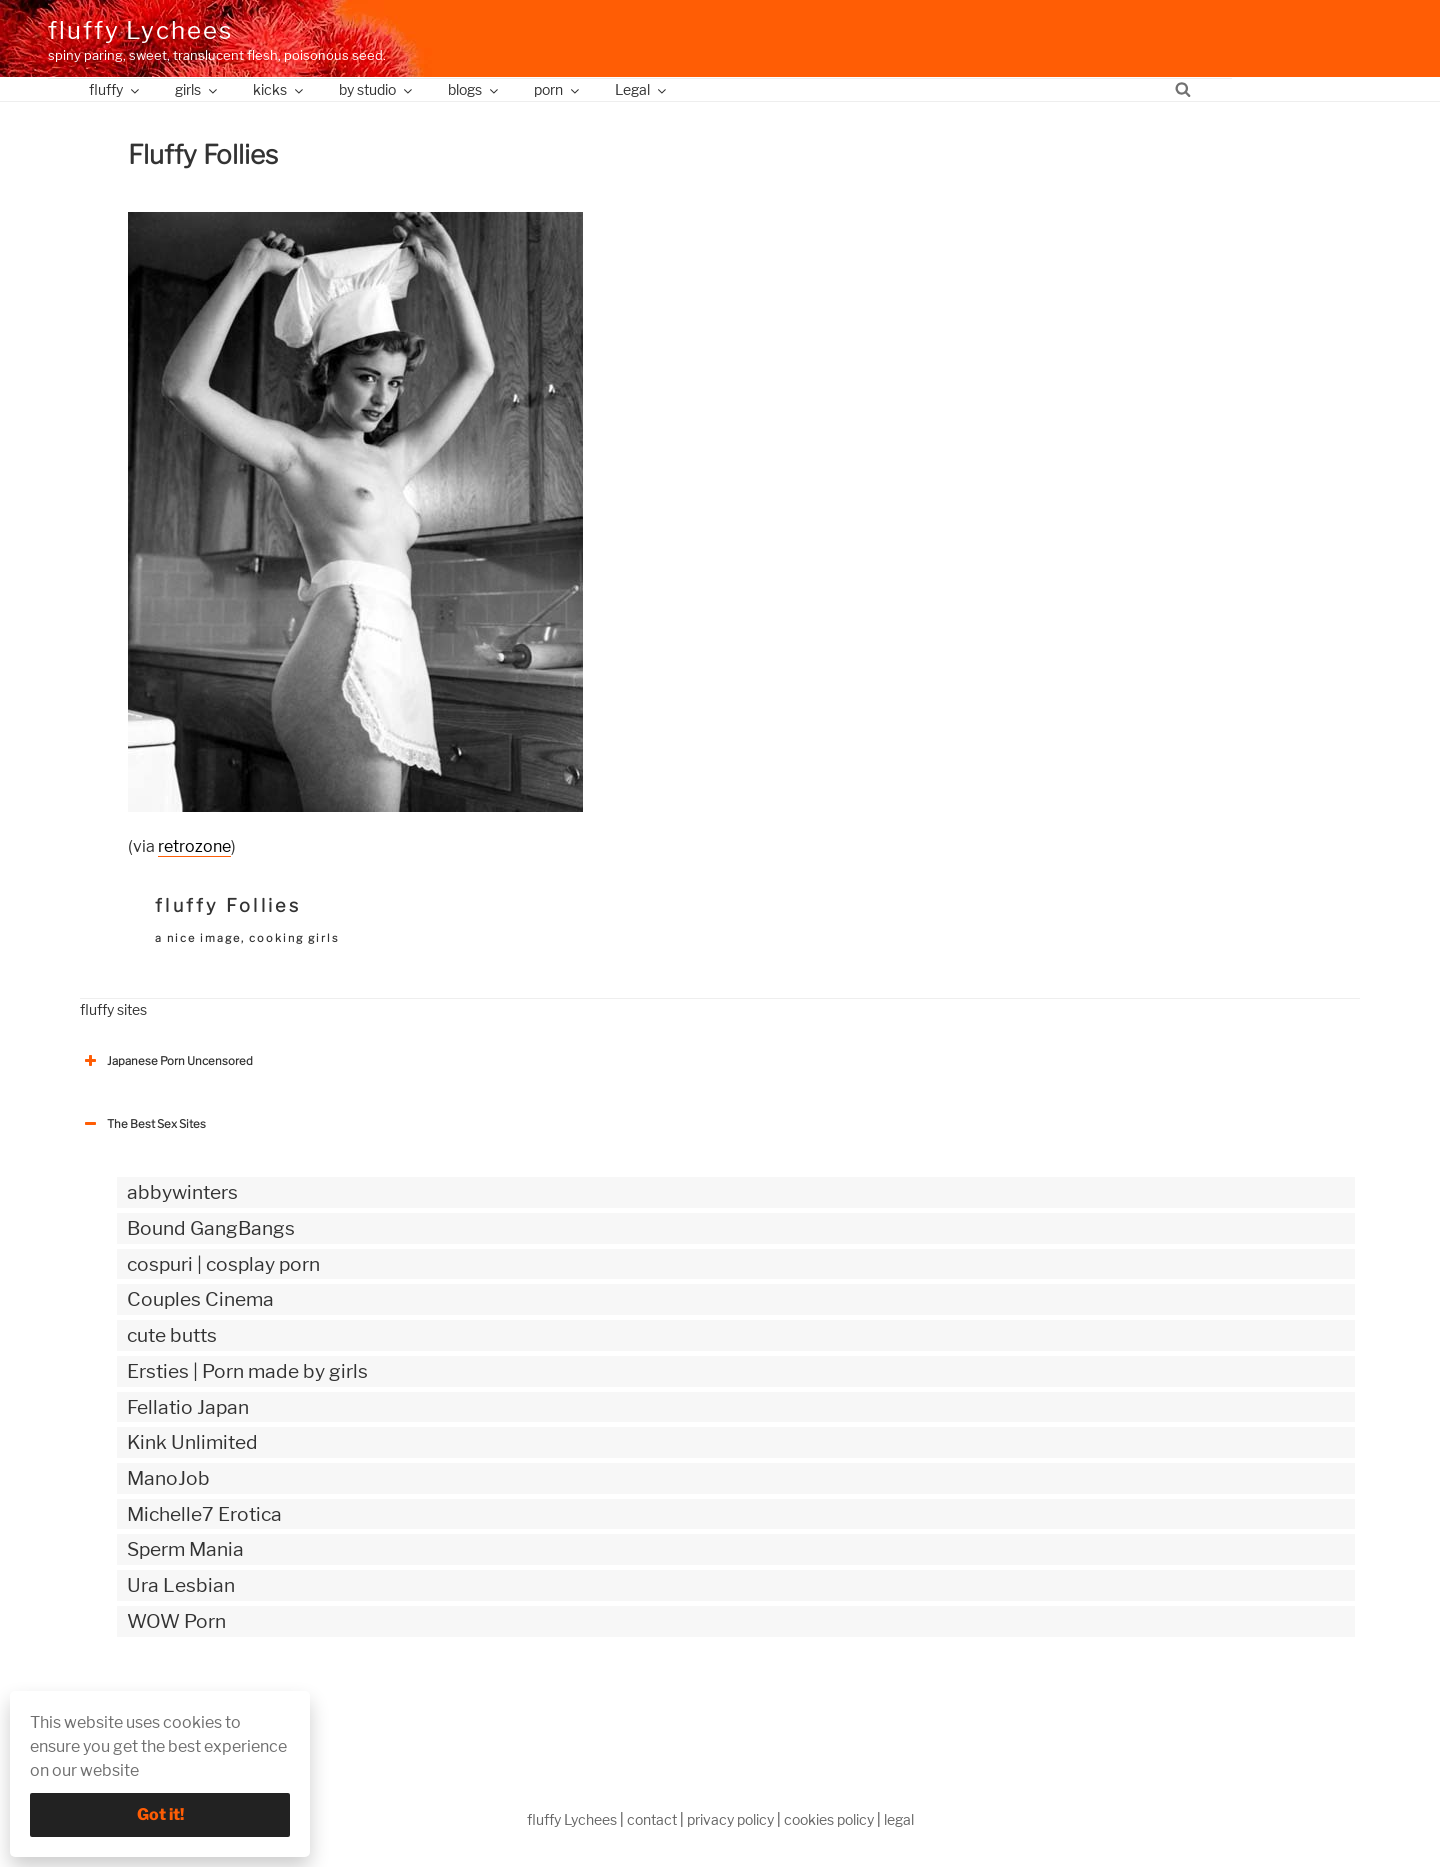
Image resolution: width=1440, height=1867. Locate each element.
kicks (279, 89)
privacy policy (730, 1819)
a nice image (198, 938)
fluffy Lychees (140, 30)
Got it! (160, 1814)
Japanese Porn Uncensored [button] (166, 1061)
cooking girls (294, 938)
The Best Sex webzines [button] (155, 1704)
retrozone (194, 846)
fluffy (115, 89)
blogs (474, 89)
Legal (642, 89)
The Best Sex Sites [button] (143, 1124)
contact (652, 1819)
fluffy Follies (228, 905)
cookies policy (829, 1819)
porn (558, 89)
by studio (377, 89)
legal (899, 1819)
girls (197, 89)
